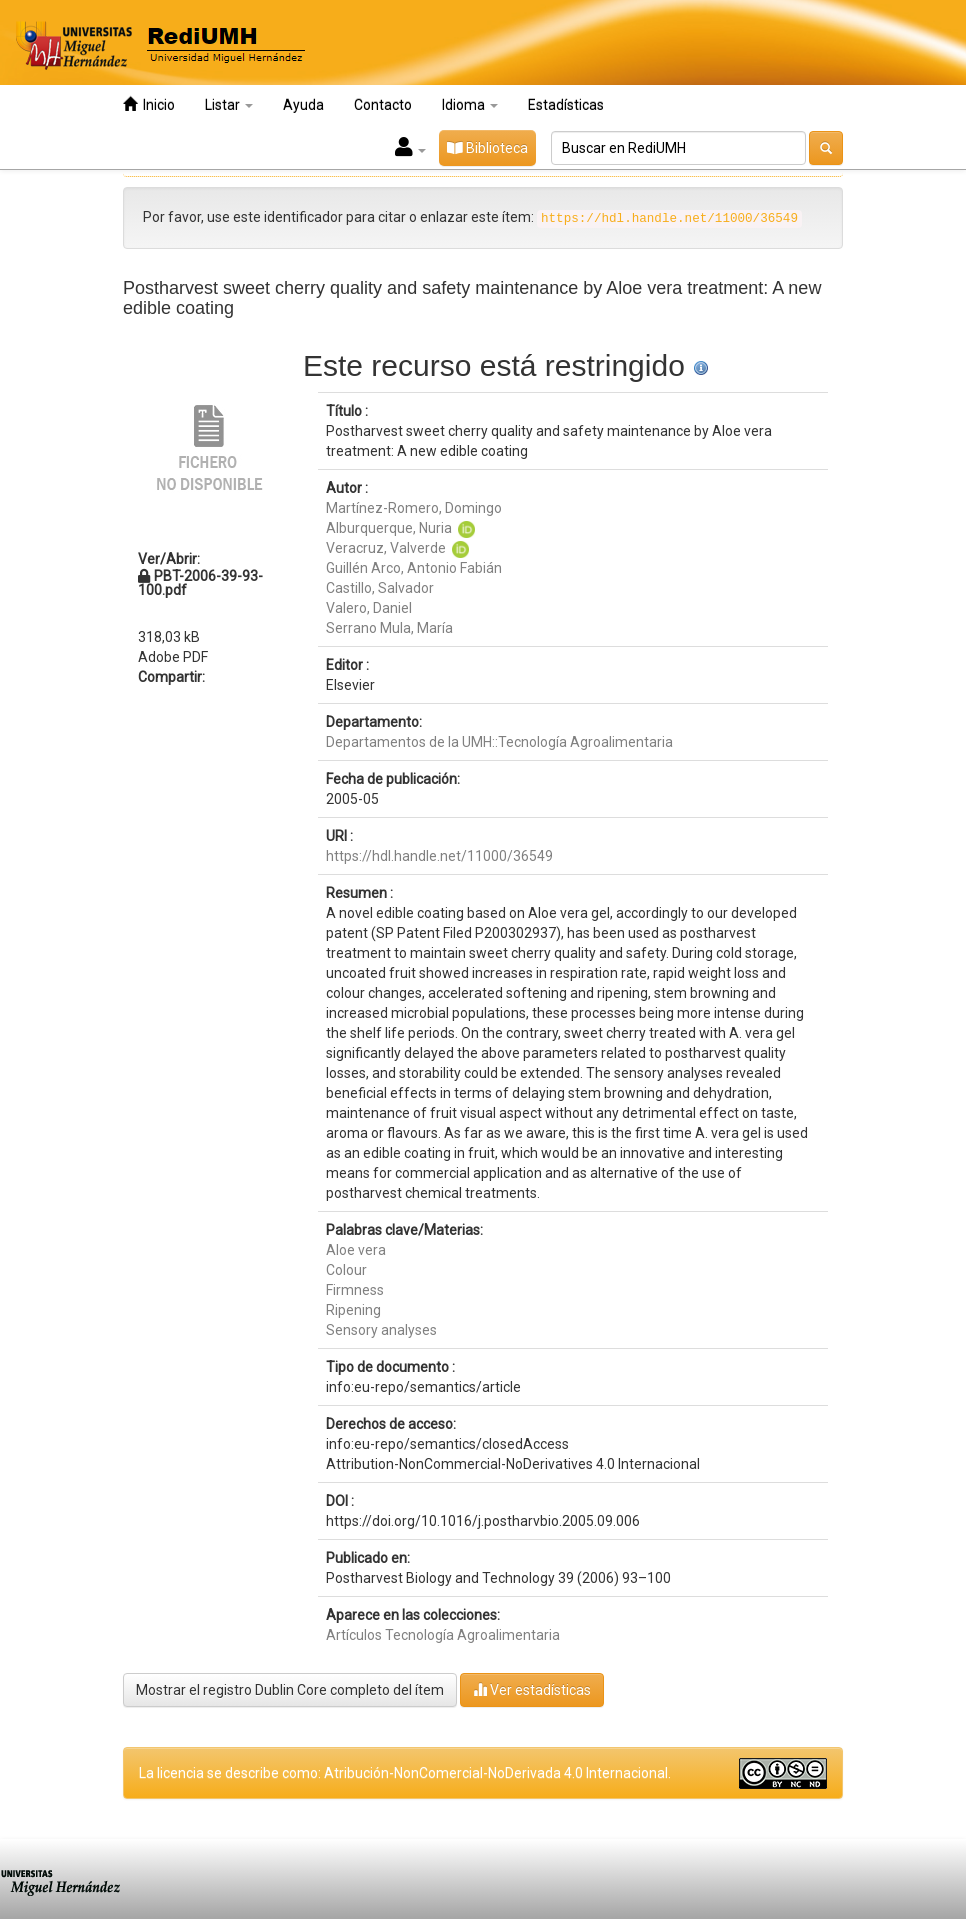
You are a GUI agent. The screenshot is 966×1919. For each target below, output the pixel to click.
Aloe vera (356, 1250)
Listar (229, 105)
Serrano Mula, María (389, 628)
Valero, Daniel (369, 608)
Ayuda (303, 105)
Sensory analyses (381, 1330)
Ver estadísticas (532, 1689)
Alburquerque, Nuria (389, 528)
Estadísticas (566, 105)
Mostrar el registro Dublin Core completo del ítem (290, 1690)
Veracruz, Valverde (386, 548)
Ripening (353, 1310)
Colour (346, 1270)
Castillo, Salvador (380, 588)
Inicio (149, 104)
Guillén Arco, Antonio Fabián (414, 568)
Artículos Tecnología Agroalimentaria (443, 1635)
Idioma (470, 105)
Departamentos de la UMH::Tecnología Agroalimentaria (499, 742)
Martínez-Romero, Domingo (414, 508)
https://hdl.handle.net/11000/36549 (439, 856)
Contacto (383, 105)
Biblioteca (487, 148)
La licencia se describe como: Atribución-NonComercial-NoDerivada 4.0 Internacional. (405, 1773)
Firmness (355, 1290)
